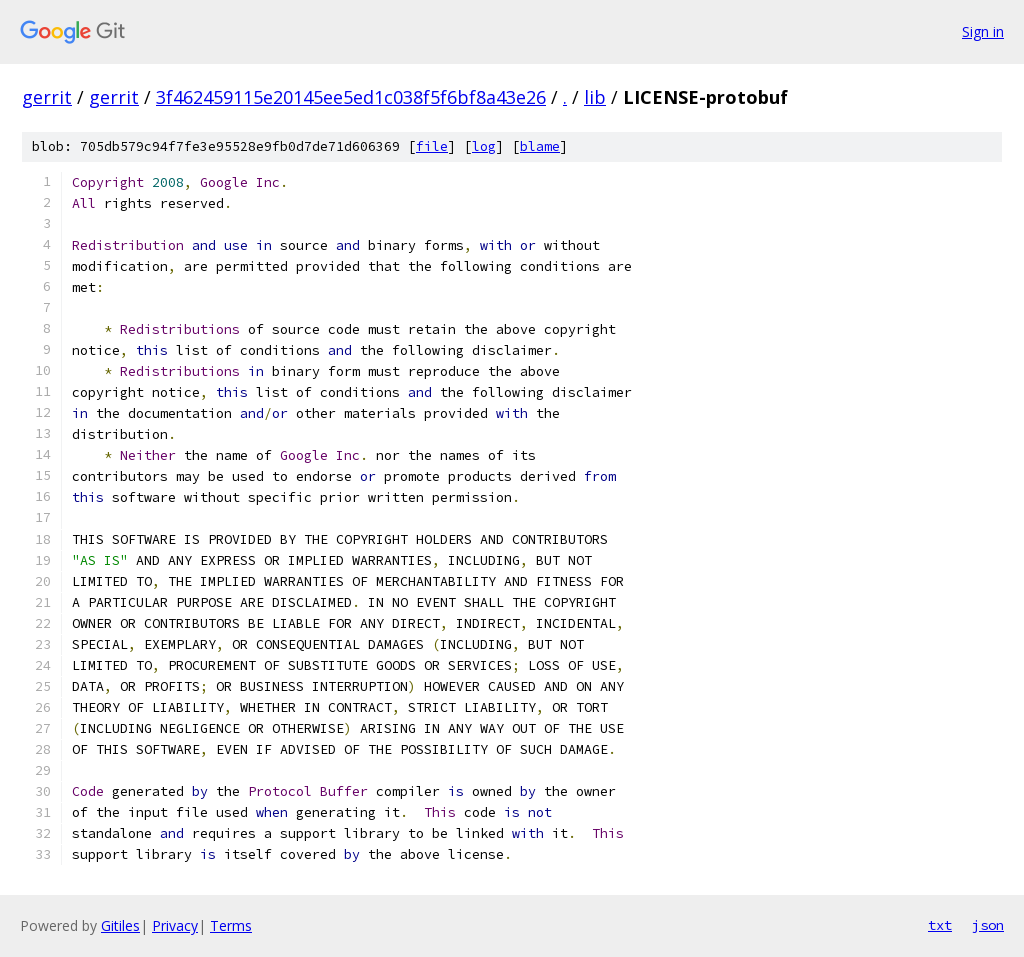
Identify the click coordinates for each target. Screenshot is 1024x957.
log (484, 146)
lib (595, 97)
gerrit (47, 97)
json (988, 925)
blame (540, 146)
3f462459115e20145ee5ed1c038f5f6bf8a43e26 (351, 97)
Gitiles (120, 925)
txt (940, 925)
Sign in (983, 31)
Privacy (175, 925)
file (432, 146)
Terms (231, 925)
